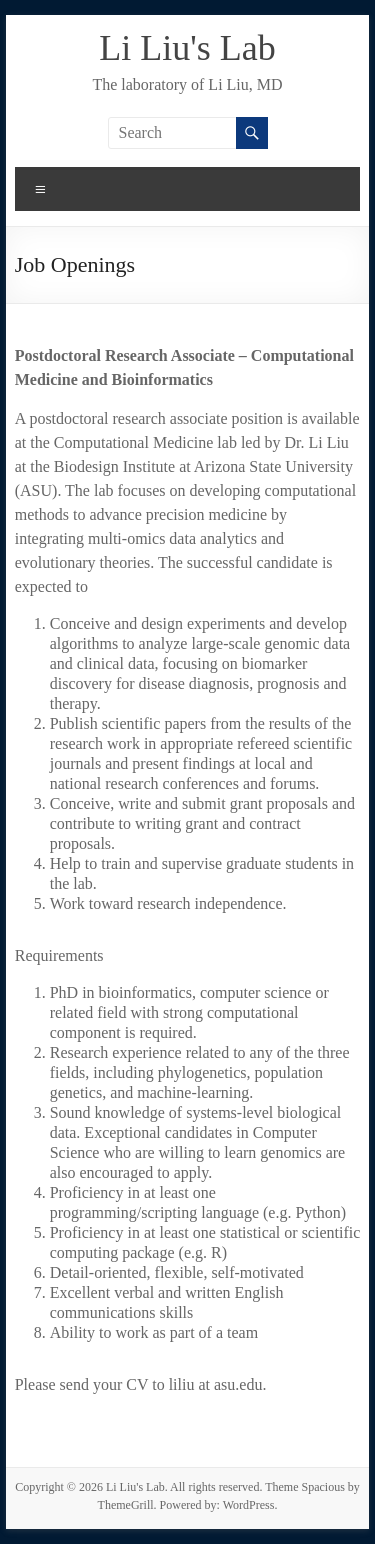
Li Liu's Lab (187, 48)
